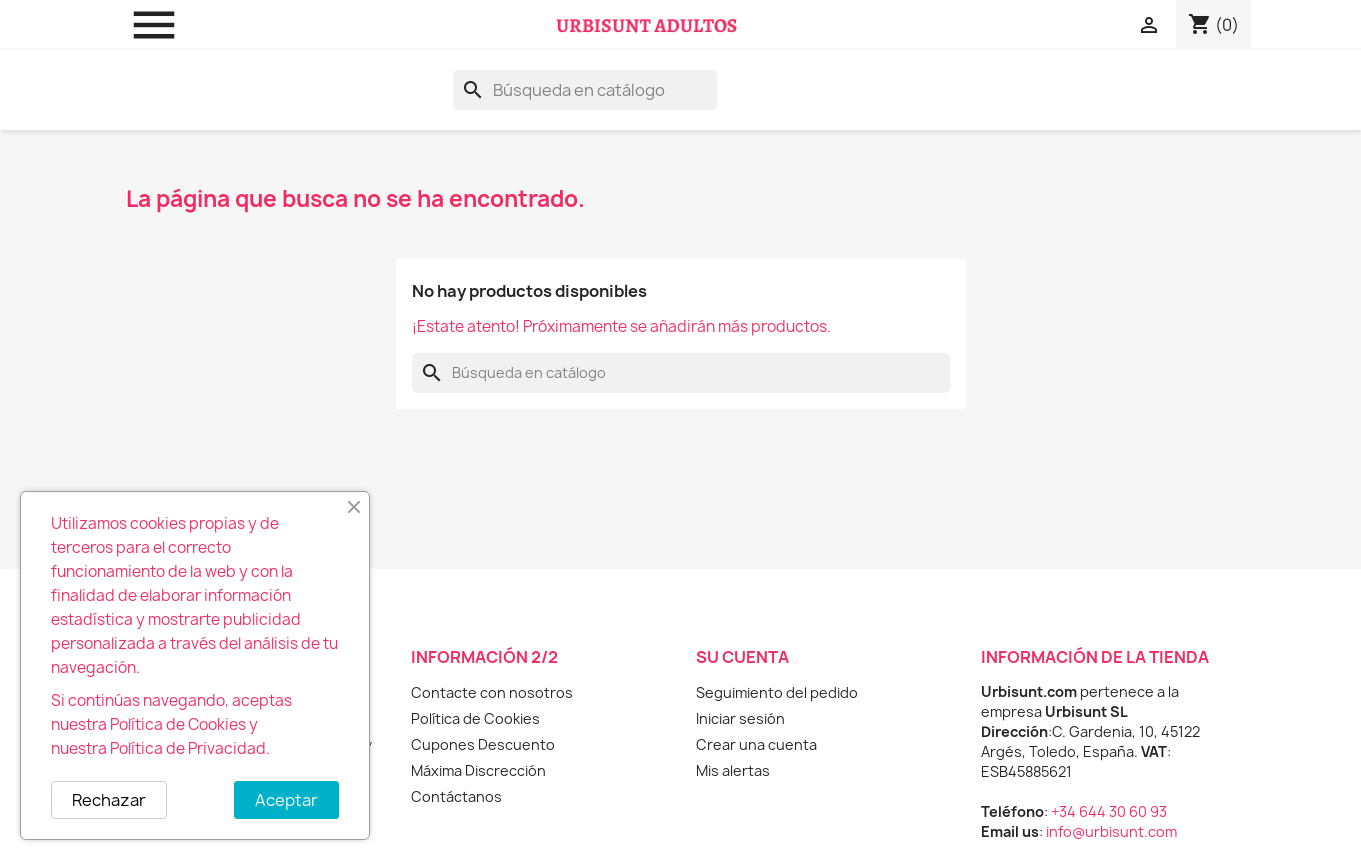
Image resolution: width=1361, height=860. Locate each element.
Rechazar (109, 800)
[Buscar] (585, 90)
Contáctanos (456, 796)
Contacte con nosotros (492, 692)
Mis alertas (733, 770)
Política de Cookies (475, 718)
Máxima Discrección (478, 770)
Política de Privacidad (188, 748)
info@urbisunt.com (1111, 831)
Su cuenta (742, 657)
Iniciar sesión (740, 718)
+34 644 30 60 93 (1109, 811)
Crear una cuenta (756, 744)
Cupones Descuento (483, 744)
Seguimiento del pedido (777, 692)
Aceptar (286, 800)
